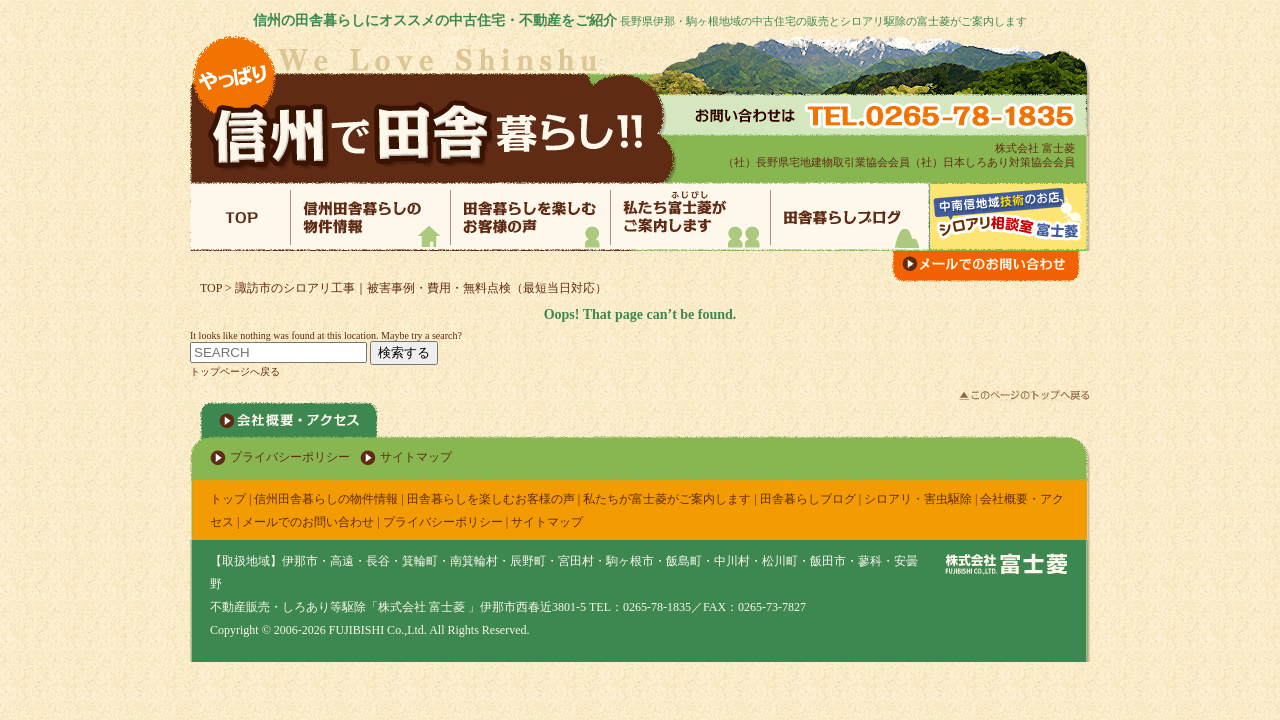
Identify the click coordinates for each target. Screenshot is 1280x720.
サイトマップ (416, 457)
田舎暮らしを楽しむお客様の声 (491, 499)
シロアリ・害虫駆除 (918, 499)
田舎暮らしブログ (808, 499)
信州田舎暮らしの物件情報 (326, 499)
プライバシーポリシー (290, 457)
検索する (404, 352)
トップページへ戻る (235, 371)
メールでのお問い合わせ (308, 522)
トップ (228, 499)
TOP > (217, 288)
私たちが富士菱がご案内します (667, 499)
